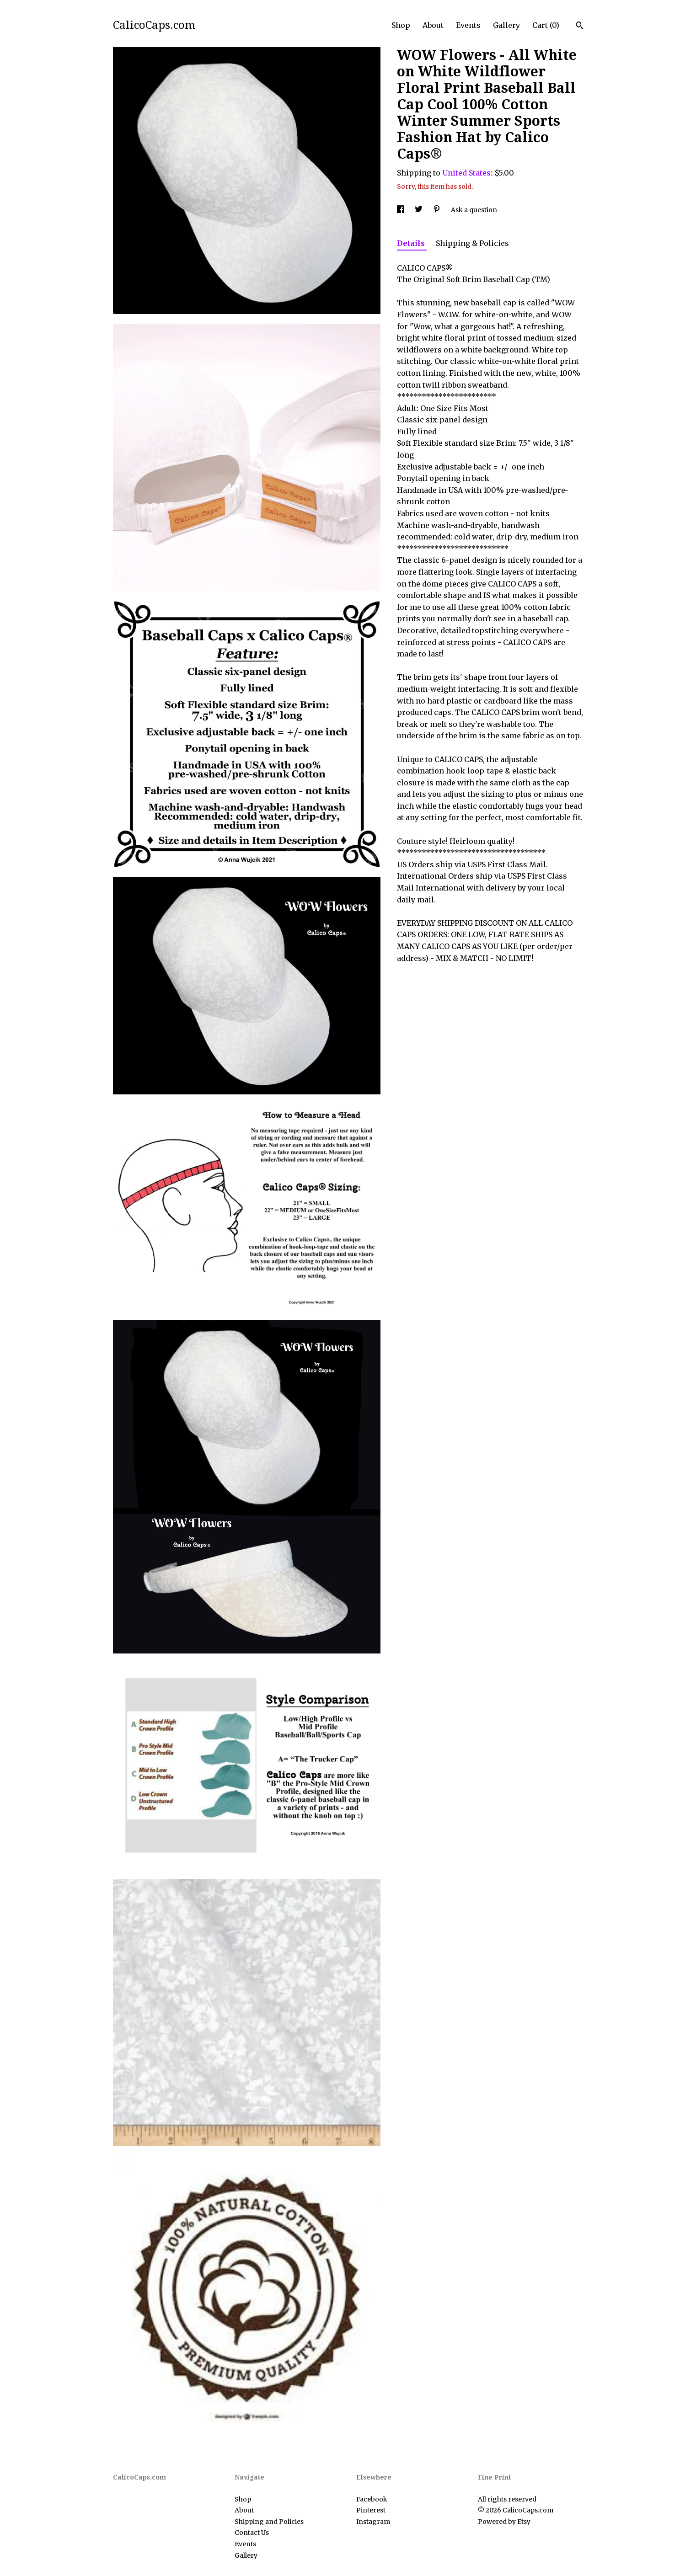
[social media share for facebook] (401, 210)
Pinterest (370, 2510)
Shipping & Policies (472, 243)
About (433, 25)
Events (468, 25)
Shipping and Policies (269, 2521)
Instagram (373, 2521)
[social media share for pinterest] (437, 210)
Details (412, 243)
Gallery (506, 25)
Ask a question (474, 210)
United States (466, 172)
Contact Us (252, 2532)
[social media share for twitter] (419, 210)
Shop (400, 25)
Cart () (545, 25)
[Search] (579, 26)
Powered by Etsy (504, 2521)
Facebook (371, 2499)
